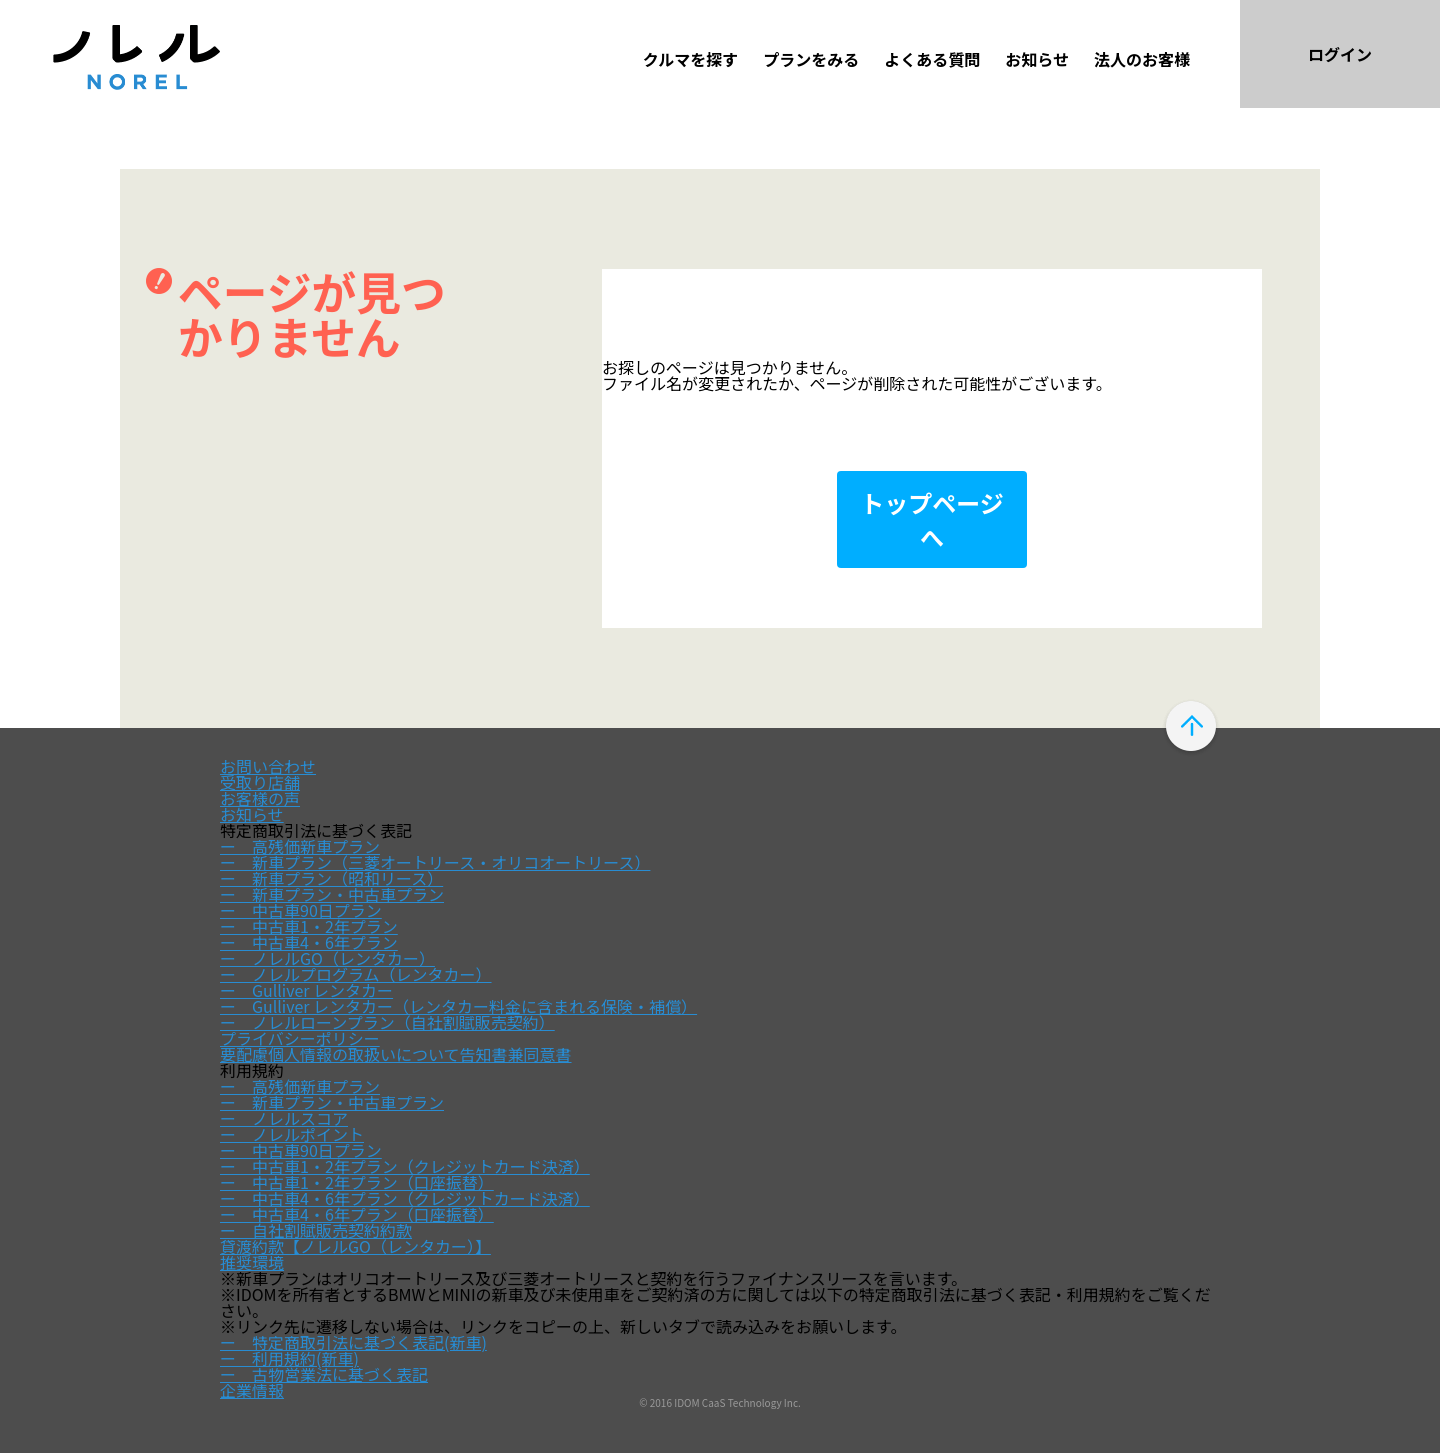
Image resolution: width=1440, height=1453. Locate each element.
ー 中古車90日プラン (301, 910)
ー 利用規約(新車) (289, 1358)
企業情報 (252, 1390)
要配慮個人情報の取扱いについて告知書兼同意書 (396, 1054)
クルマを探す (691, 59)
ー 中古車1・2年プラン (309, 926)
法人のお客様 (1142, 59)
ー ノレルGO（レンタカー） (327, 958)
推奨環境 (252, 1262)
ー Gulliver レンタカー (306, 990)
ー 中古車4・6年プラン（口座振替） (357, 1214)
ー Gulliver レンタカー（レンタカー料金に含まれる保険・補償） (458, 1006)
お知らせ (1037, 59)
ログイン (1340, 54)
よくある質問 (932, 59)
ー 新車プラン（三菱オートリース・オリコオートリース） (435, 862)
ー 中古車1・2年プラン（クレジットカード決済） (405, 1166)
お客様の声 (260, 798)
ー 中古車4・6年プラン (309, 942)
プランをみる (811, 59)
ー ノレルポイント (292, 1134)
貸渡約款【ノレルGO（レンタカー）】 (355, 1246)
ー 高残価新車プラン (300, 846)
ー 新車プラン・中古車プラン (332, 894)
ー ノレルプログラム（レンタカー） (356, 974)
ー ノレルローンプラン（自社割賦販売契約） (387, 1022)
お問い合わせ (268, 766)
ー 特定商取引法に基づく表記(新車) (353, 1342)
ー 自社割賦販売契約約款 (316, 1230)
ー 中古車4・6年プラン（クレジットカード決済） (405, 1198)
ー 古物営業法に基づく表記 (324, 1374)
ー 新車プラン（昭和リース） (331, 878)
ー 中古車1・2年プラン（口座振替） (357, 1182)
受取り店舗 (260, 782)
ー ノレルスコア (284, 1118)
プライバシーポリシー (300, 1038)
